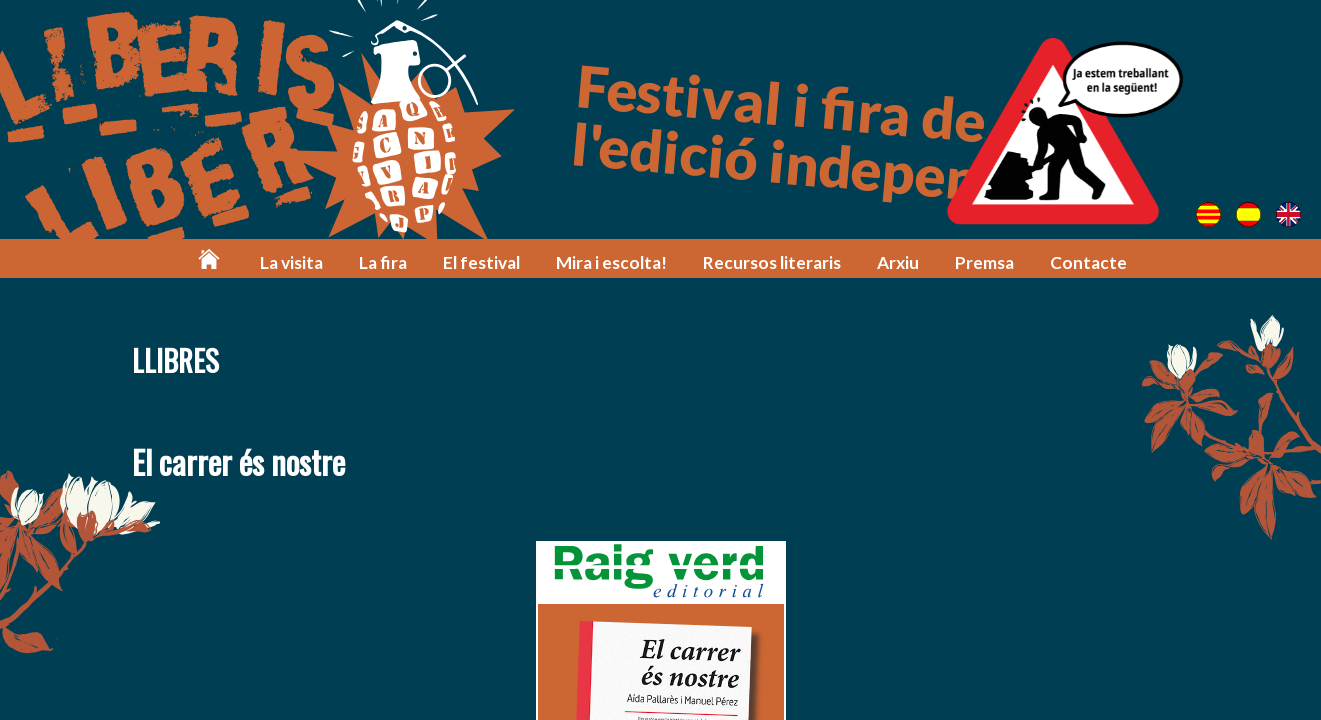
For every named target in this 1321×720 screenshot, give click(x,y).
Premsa (984, 262)
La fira (383, 262)
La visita (291, 262)
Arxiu (898, 262)
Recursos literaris (772, 262)
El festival (481, 262)
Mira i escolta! (611, 262)
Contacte (1088, 262)
